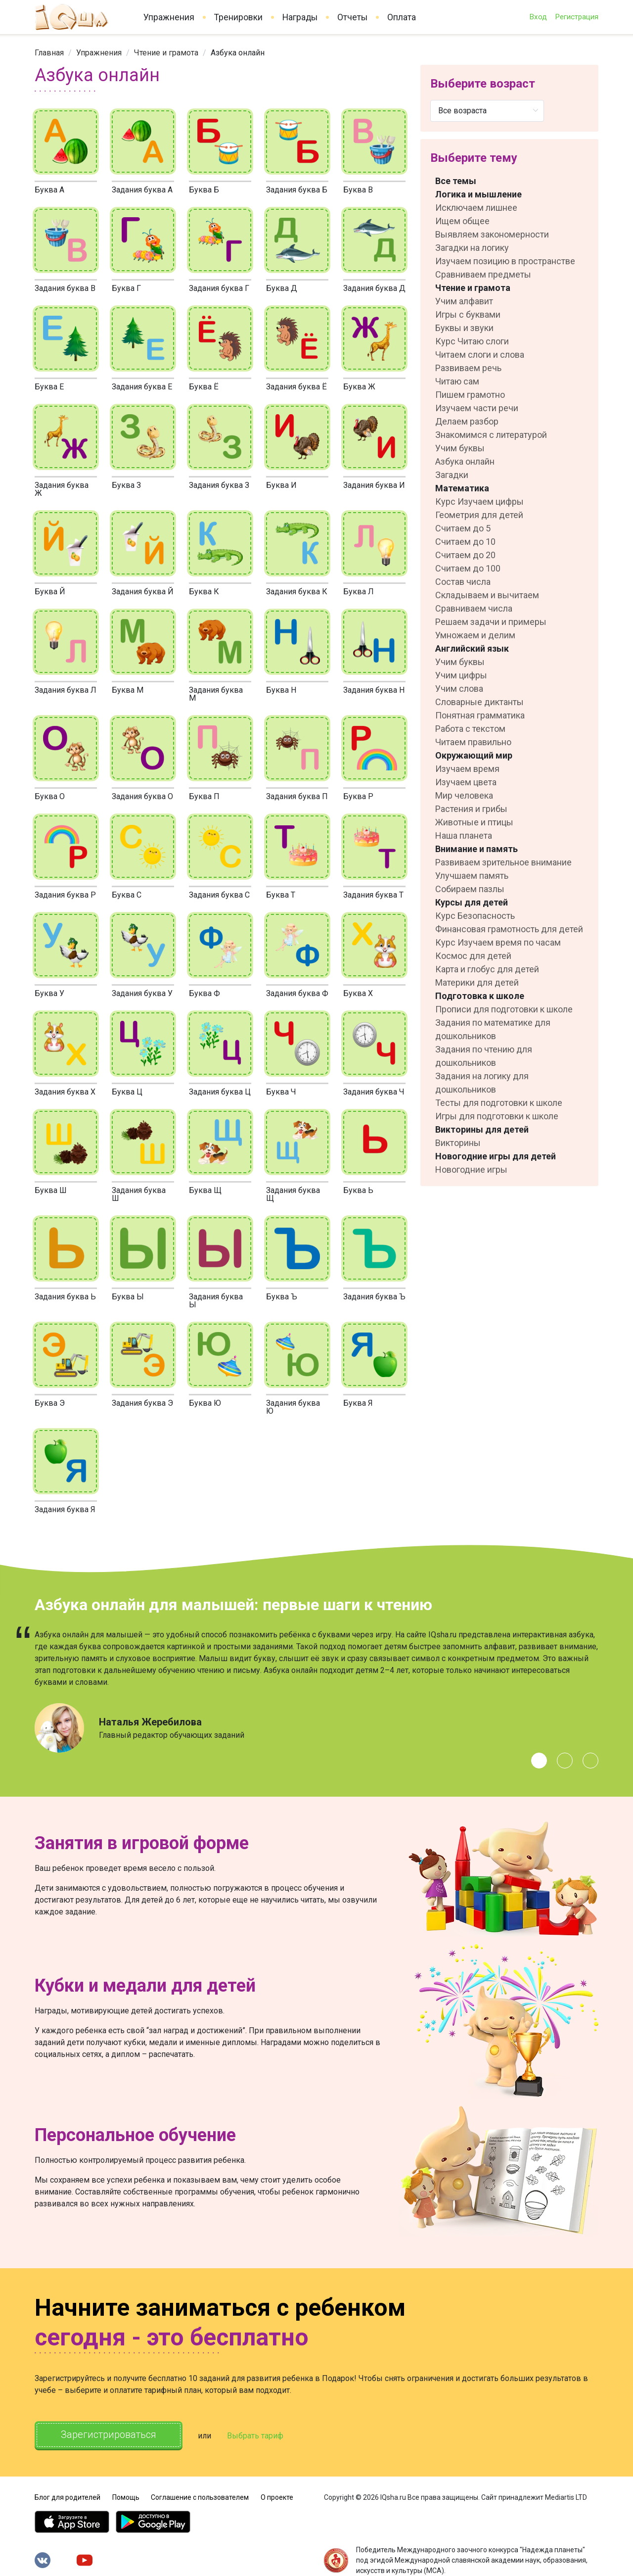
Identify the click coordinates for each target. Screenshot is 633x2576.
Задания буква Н (374, 690)
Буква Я (358, 1403)
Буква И (281, 485)
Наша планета (463, 835)
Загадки (451, 475)
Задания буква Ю (293, 1407)
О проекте (277, 2497)
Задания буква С (219, 895)
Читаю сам (457, 381)
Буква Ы (128, 1296)
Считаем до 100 (467, 568)
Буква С (126, 895)
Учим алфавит (464, 301)
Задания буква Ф (297, 993)
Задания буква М (216, 694)
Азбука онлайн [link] (238, 52)
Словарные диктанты (479, 702)
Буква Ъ (281, 1296)
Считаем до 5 (463, 528)
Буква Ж (359, 386)
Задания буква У (142, 993)
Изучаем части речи (476, 408)
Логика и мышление (478, 194)
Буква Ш (51, 1190)
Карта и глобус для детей (487, 969)
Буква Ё (204, 386)
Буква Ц (127, 1092)
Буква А (49, 189)
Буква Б (204, 189)
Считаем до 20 (465, 555)
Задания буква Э (142, 1403)
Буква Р (358, 796)
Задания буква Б (296, 189)
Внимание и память (476, 849)
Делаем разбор (466, 421)
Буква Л (358, 591)
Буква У (49, 993)
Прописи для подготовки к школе (504, 1009)
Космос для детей (473, 956)
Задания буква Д (374, 288)
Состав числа (463, 581)
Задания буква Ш (139, 1194)
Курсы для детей (471, 902)
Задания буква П (297, 796)
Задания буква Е (142, 386)
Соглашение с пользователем (200, 2497)
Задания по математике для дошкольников (492, 1029)
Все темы (455, 181)
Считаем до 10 (465, 541)
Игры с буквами (467, 314)
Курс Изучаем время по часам (498, 942)
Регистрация (576, 16)
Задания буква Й (143, 591)
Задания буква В (65, 288)
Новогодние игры (471, 1169)
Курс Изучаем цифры (479, 501)
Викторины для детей (482, 1129)
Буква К (204, 591)
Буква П (204, 796)
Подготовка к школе (479, 996)
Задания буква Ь (65, 1296)
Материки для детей (477, 982)
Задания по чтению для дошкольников (483, 1056)
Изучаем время (467, 768)
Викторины (458, 1143)
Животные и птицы (474, 822)
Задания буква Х (65, 1092)
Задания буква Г (219, 288)
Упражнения (168, 17)
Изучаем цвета (466, 782)
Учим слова (459, 688)
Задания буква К (296, 591)
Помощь (125, 2497)
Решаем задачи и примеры (490, 622)
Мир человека (464, 795)
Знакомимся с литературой (491, 434)
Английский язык (472, 648)
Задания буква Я (65, 1509)
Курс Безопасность (475, 915)
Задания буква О (142, 796)
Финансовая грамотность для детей (509, 929)
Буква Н (281, 690)
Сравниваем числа (473, 608)
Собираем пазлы (469, 889)
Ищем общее (462, 221)
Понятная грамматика (480, 715)
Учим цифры (461, 675)
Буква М (127, 690)
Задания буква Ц (220, 1092)
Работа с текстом (470, 728)
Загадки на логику (472, 247)
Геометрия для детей (479, 515)
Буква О (50, 796)
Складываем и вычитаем (487, 595)
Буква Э (50, 1403)
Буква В (358, 189)
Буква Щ (205, 1190)
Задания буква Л (65, 690)
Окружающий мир (473, 755)
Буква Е (49, 386)
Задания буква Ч (374, 1092)
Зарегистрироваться (108, 2435)
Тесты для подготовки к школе (498, 1102)
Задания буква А (142, 189)
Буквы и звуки (464, 328)
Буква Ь (358, 1190)
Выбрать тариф (255, 2435)
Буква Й (50, 591)
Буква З (126, 485)
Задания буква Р (65, 895)
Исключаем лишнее (476, 207)
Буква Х (358, 993)
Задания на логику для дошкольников (482, 1083)
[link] (49, 52)
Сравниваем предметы (483, 274)
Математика (462, 488)
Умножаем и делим (475, 635)
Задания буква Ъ (374, 1296)
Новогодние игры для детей (495, 1156)
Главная (49, 52)
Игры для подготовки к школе (496, 1116)
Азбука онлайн (465, 461)
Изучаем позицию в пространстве (505, 261)
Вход (538, 16)
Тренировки (238, 17)
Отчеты (352, 17)
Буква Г (126, 288)
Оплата (401, 17)
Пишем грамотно (470, 394)
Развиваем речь (468, 368)
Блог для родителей (67, 2497)
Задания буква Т (373, 895)
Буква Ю (205, 1403)
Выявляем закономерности (492, 234)
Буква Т (280, 895)
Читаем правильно (473, 742)
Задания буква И (374, 485)
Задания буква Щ (293, 1194)
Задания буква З (219, 485)
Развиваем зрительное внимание (503, 862)
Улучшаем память (471, 875)
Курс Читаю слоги (472, 341)
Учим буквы (460, 448)
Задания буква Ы (216, 1300)
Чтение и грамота (166, 52)
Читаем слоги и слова (479, 354)
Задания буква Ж (62, 489)
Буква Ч (281, 1092)
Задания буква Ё (296, 386)
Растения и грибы (471, 809)
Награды (299, 17)
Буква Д (281, 288)
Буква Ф (204, 993)
